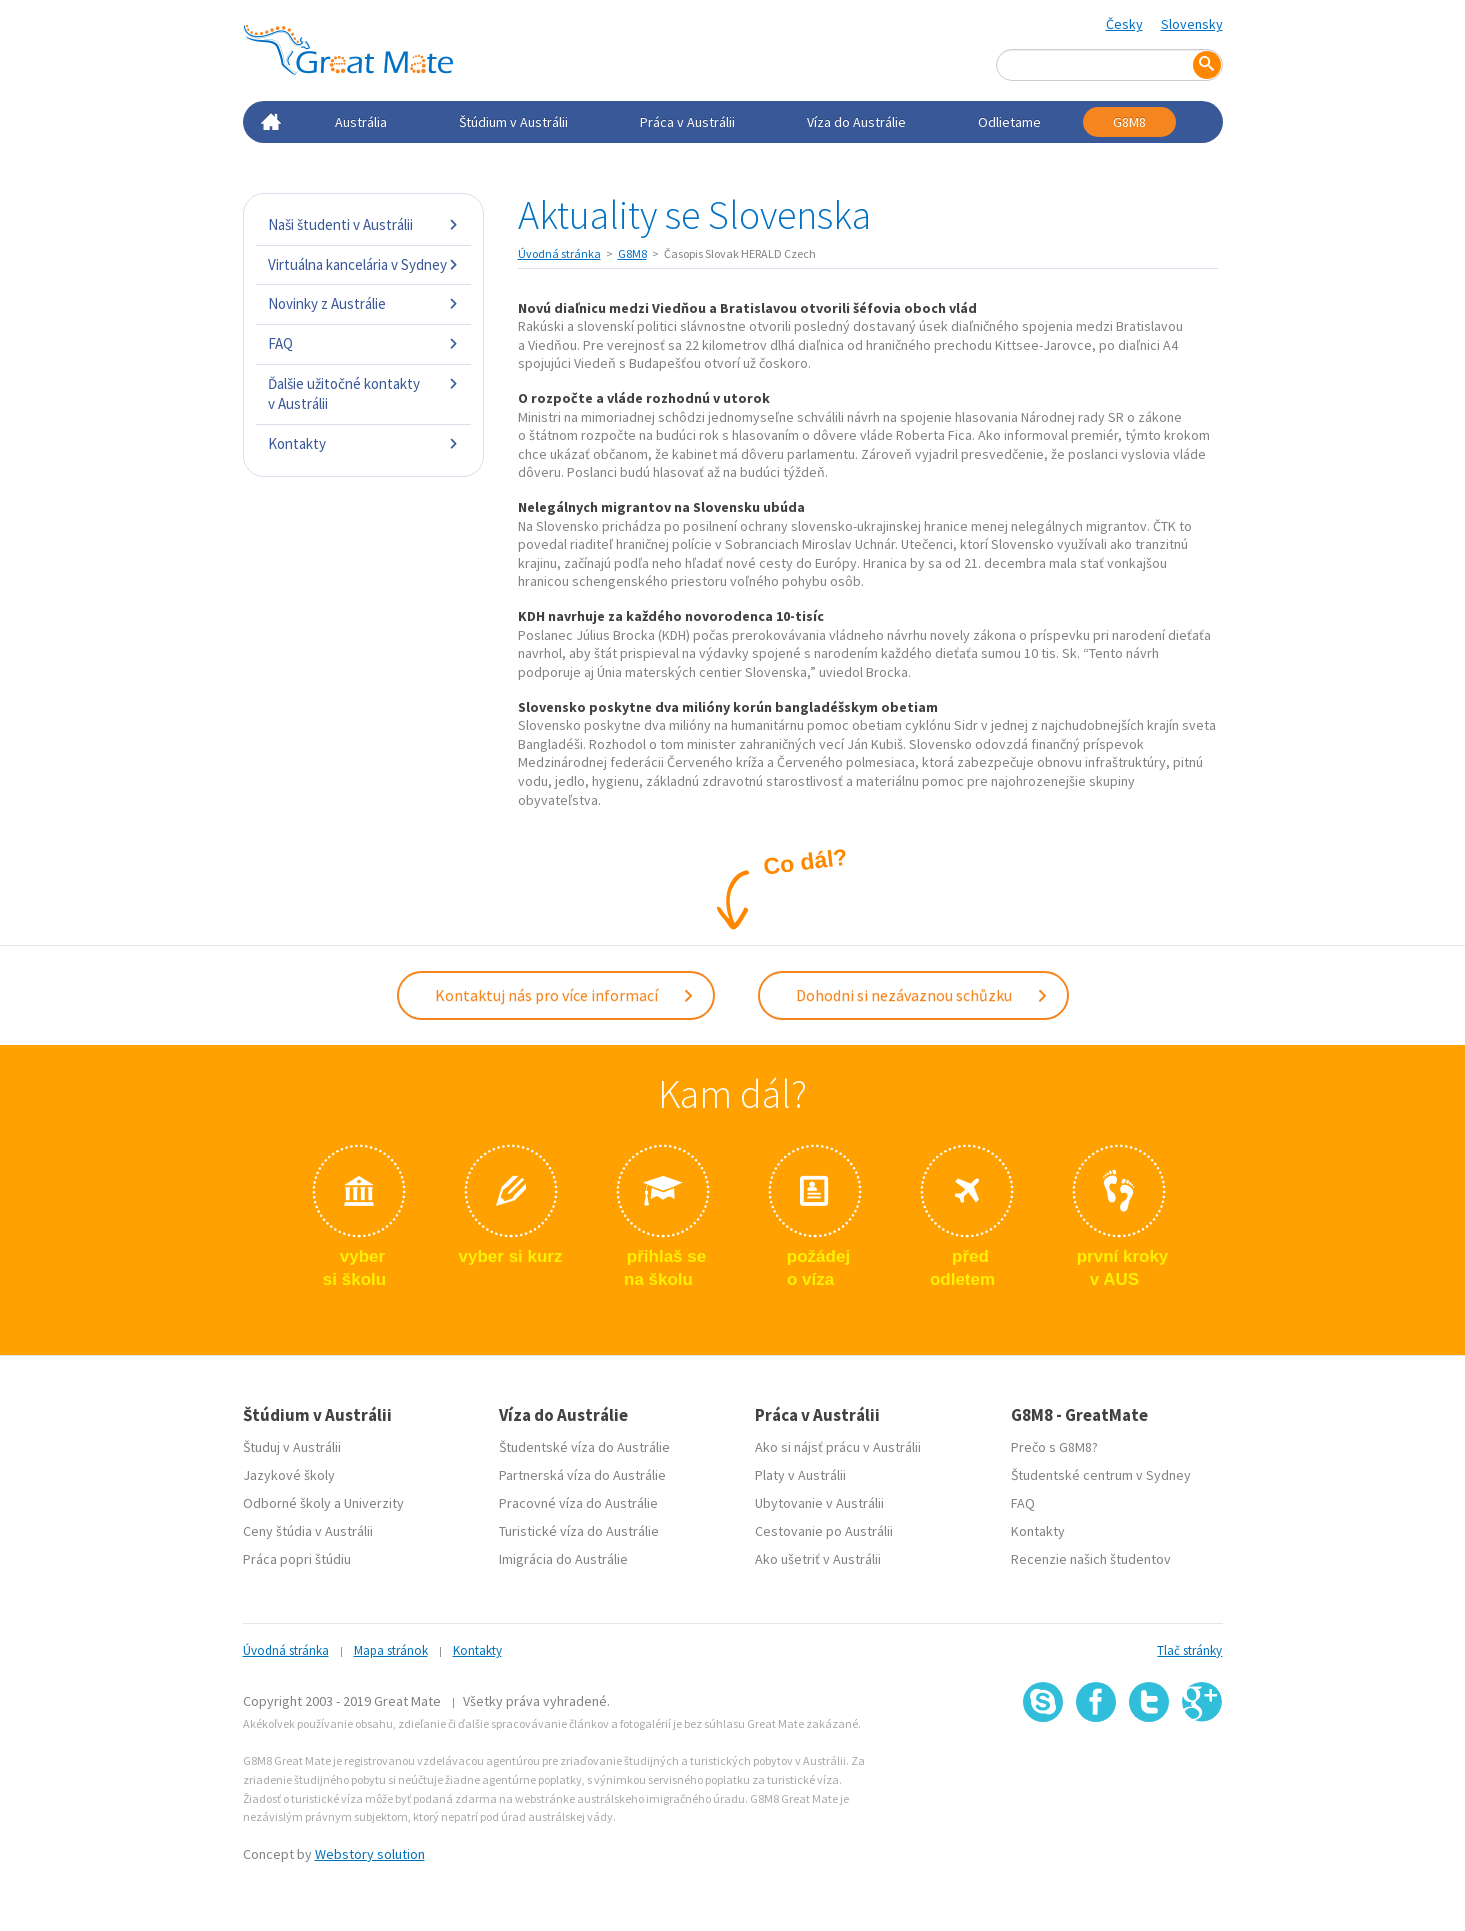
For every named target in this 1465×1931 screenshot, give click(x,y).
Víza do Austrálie (856, 122)
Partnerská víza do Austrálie (582, 1475)
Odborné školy (287, 1503)
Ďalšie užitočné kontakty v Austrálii (363, 393)
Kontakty (363, 443)
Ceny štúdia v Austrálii (308, 1531)
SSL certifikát (1149, 1765)
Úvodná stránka (559, 253)
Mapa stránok (391, 1650)
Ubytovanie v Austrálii (819, 1503)
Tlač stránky (1189, 1650)
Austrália (361, 122)
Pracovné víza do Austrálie (578, 1503)
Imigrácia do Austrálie (563, 1559)
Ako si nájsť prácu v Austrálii (838, 1447)
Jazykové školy (289, 1475)
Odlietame (1009, 122)
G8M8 (1129, 122)
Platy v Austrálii (800, 1475)
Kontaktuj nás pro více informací (565, 995)
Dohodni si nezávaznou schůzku (922, 995)
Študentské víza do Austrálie (584, 1447)
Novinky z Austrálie (363, 303)
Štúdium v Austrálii (513, 122)
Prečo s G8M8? (1054, 1447)
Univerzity (374, 1503)
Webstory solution (370, 1854)
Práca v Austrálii (687, 122)
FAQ (363, 343)
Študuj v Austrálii (292, 1447)
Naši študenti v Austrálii (363, 224)
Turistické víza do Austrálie (579, 1531)
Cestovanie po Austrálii (824, 1531)
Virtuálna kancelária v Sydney (363, 264)
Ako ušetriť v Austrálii (818, 1559)
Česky (1124, 24)
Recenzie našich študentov (1091, 1559)
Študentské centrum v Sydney (1101, 1475)
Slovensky (1192, 24)
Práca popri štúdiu (297, 1559)
